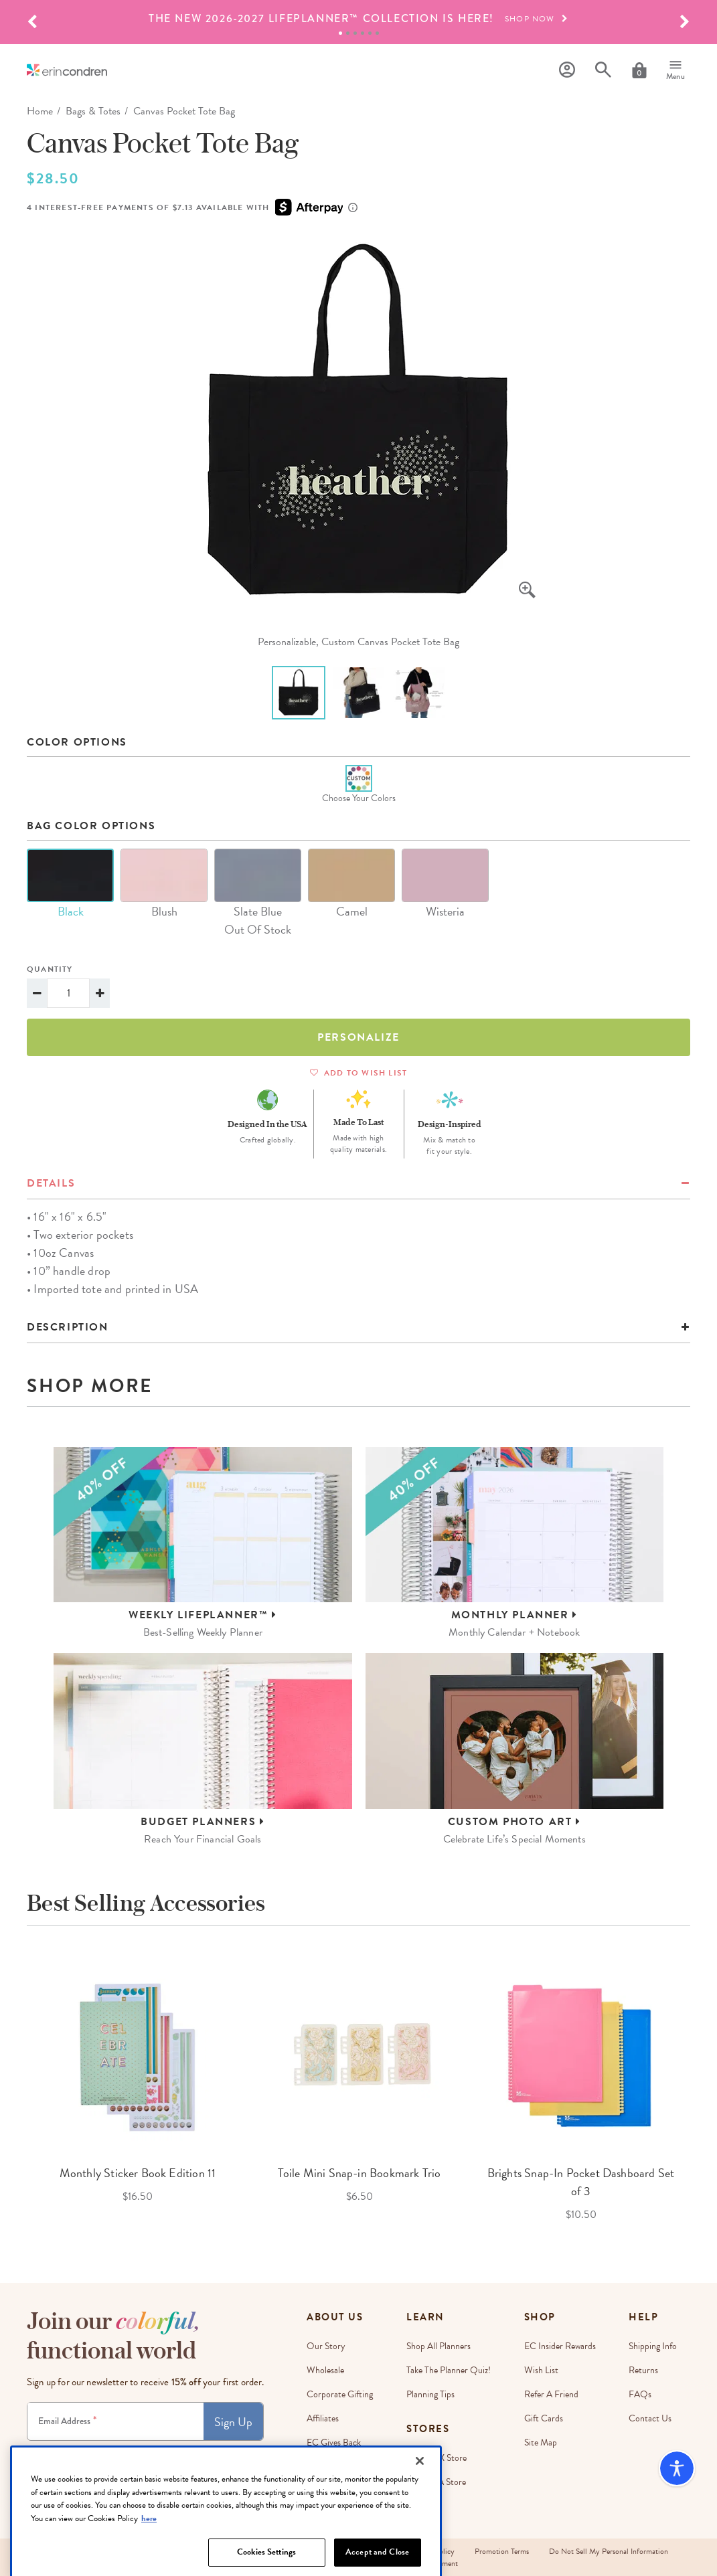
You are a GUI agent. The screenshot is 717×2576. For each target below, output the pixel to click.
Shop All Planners (438, 2346)
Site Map (540, 2442)
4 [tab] (362, 33)
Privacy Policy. (223, 2453)
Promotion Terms (502, 2551)
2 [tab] (347, 33)
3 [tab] (355, 33)
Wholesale (325, 2370)
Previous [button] (16, 2087)
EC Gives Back (334, 2442)
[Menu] (675, 70)
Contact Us (650, 2418)
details (51, 1183)
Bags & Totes (93, 111)
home (40, 111)
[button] (32, 22)
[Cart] (639, 70)
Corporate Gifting (340, 2394)
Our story (326, 2346)
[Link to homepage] (67, 70)
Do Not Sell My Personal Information (608, 2551)
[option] (358, 18)
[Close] (419, 2513)
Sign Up (233, 2422)
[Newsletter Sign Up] (115, 2421)
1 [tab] (340, 33)
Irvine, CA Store (436, 2482)
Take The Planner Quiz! (448, 2370)
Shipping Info (653, 2346)
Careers (321, 2467)
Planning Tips (430, 2394)
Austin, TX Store (436, 2458)
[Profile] (567, 70)
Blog (315, 2491)
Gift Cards (543, 2418)
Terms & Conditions (169, 2453)
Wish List (541, 2370)
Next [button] (700, 2087)
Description (67, 1327)
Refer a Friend (551, 2394)
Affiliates (323, 2418)
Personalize (358, 1037)
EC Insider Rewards (560, 2346)
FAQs (640, 2394)
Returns (643, 2370)
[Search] (603, 70)
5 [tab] (370, 33)
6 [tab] (377, 33)
